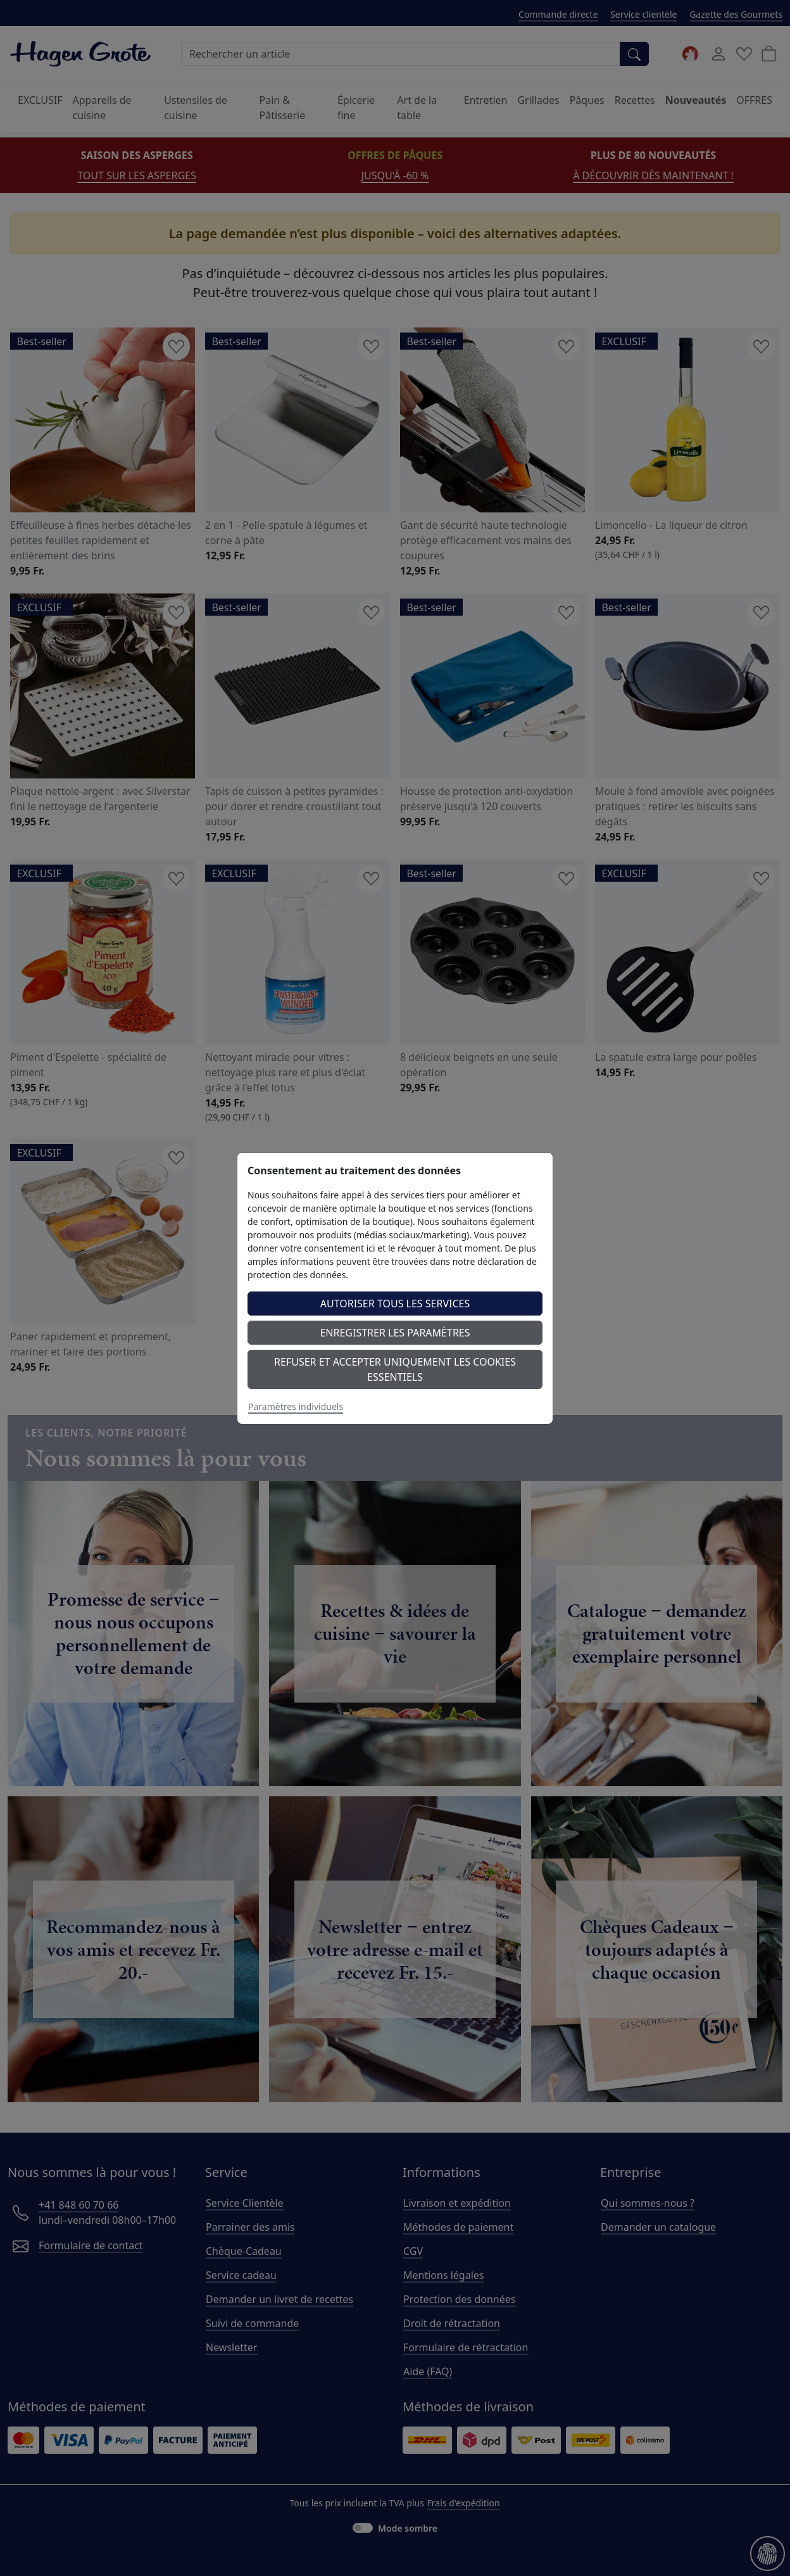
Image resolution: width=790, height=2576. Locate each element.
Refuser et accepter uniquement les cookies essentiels (395, 1369)
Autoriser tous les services (395, 1303)
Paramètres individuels (295, 1406)
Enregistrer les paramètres (395, 1333)
